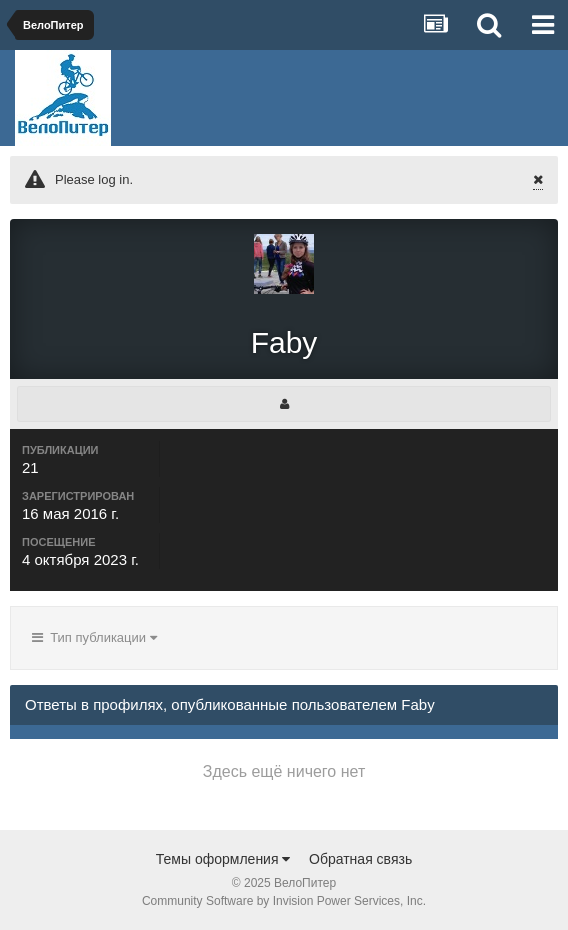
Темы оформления (223, 859)
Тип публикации (94, 637)
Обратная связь (360, 859)
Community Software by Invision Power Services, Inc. (284, 901)
